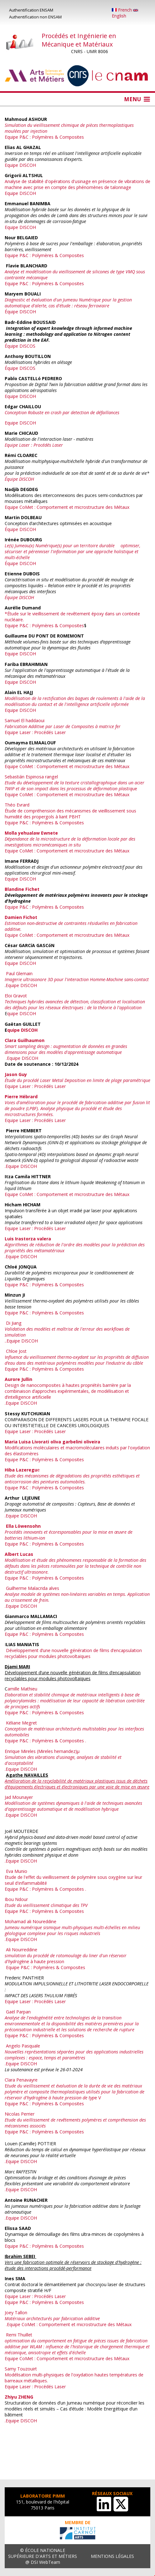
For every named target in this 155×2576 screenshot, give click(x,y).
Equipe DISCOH (20, 165)
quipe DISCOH (21, 1013)
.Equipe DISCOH (21, 1058)
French (122, 10)
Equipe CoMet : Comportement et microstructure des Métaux (68, 507)
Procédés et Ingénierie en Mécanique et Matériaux (79, 40)
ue (74, 786)
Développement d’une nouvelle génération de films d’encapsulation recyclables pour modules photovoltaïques (73, 1653)
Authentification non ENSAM (35, 17)
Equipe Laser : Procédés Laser (35, 732)
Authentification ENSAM (31, 10)
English (125, 14)
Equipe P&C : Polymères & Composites (44, 255)
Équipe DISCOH (20, 312)
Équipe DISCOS (20, 346)
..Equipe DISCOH (21, 1341)
